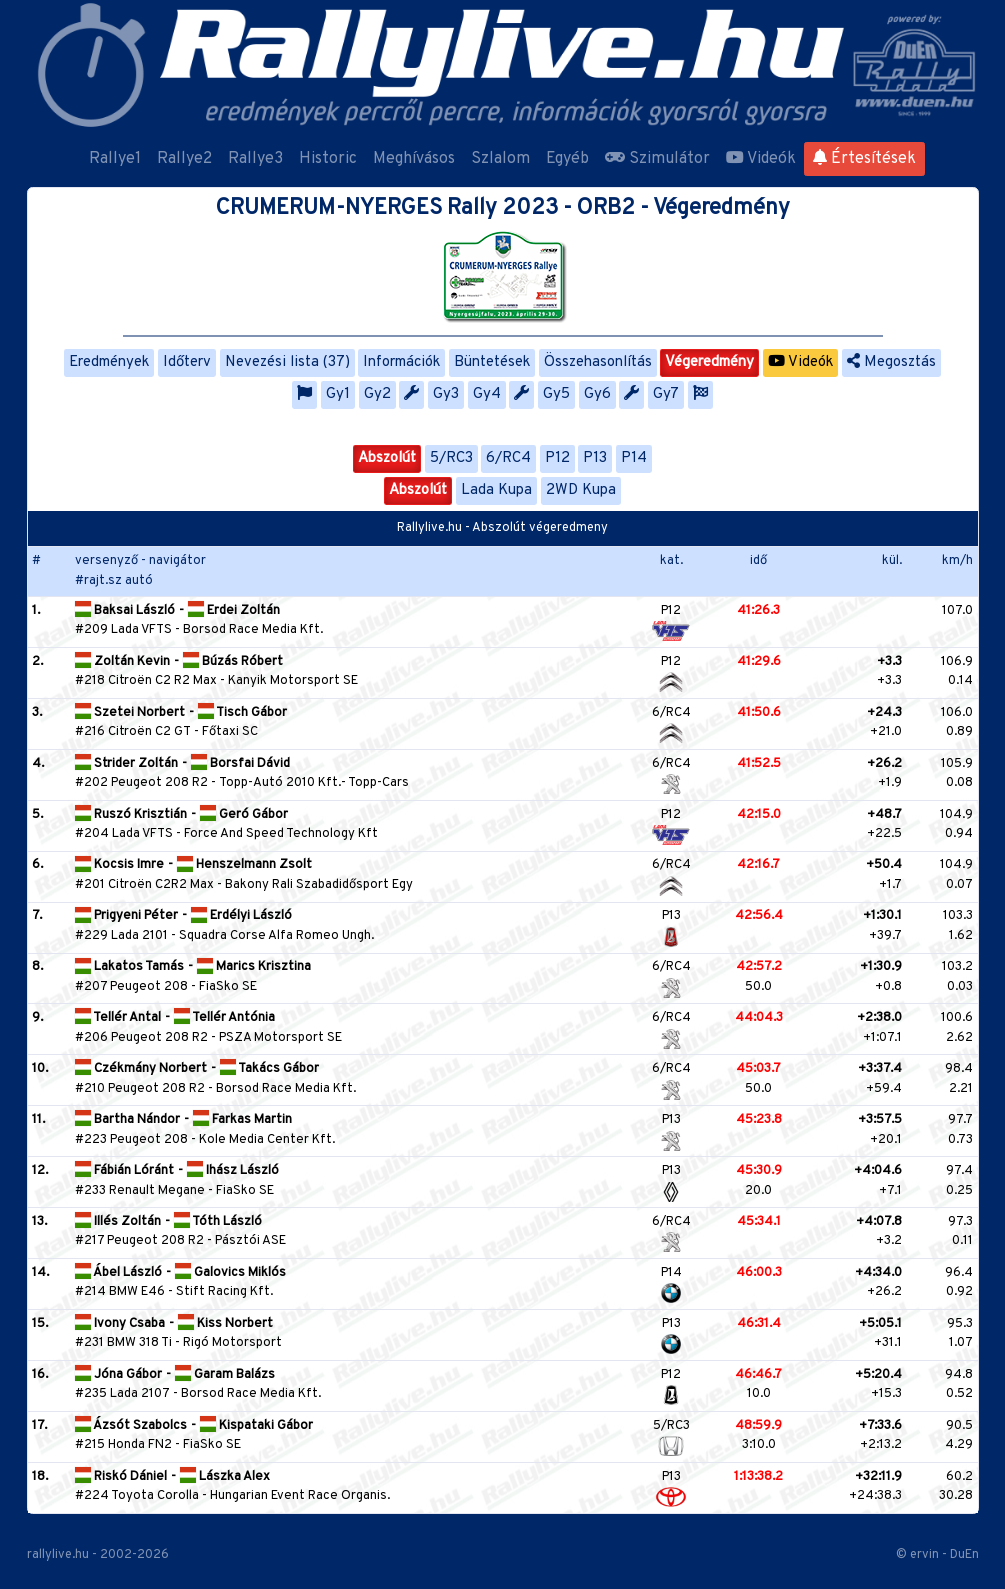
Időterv (187, 362)
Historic (328, 159)
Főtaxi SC (230, 732)
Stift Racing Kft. (224, 1292)
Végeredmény (709, 362)
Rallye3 (255, 159)
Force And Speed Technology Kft (281, 834)
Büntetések (492, 362)
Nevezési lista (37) (287, 362)
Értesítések (864, 159)
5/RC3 (451, 458)
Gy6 (597, 394)
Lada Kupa (496, 490)
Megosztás (891, 362)
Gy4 (487, 394)
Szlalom (500, 159)
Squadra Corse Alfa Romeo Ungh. (276, 936)
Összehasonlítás (598, 362)
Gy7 (666, 394)
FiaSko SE (228, 987)
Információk (401, 362)
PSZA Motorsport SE (280, 1038)
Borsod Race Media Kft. (253, 630)
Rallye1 (115, 159)
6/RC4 (508, 458)
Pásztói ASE (250, 1241)
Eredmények (109, 362)
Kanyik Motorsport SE (293, 681)
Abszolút (387, 458)
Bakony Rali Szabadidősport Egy (319, 885)
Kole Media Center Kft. (267, 1140)
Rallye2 (184, 159)
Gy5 (556, 394)
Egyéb (567, 159)
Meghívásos (414, 159)
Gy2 (377, 394)
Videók (761, 159)
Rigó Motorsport (232, 1343)
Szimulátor (657, 159)
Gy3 (446, 394)
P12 (557, 458)
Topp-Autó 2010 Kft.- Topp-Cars (314, 783)
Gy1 (338, 394)
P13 (595, 458)
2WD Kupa (581, 490)
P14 (634, 458)
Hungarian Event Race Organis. (300, 1496)
